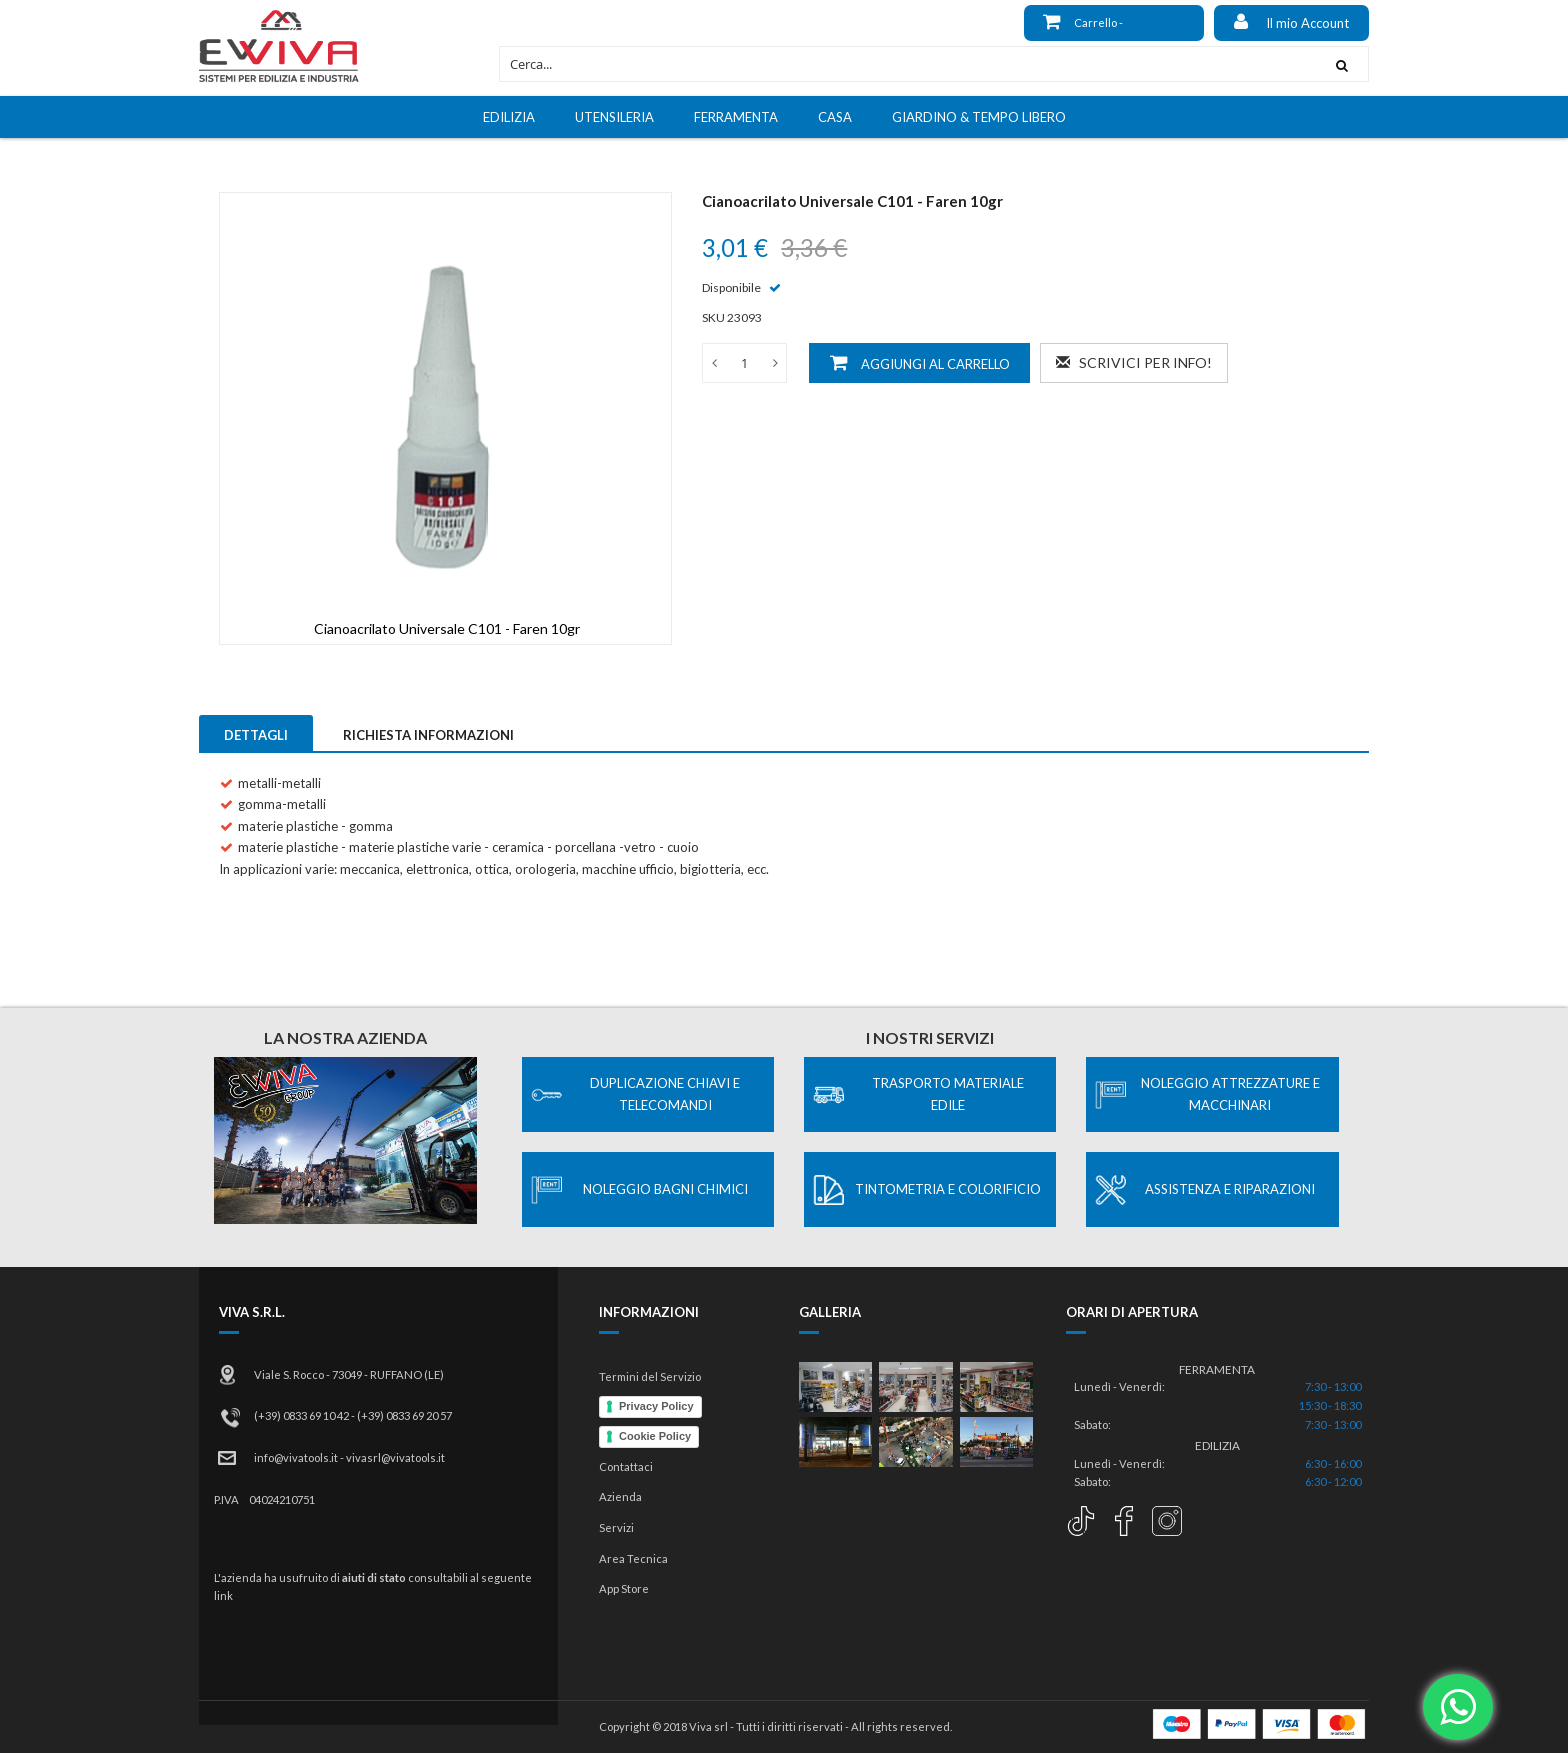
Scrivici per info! (1134, 362)
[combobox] (907, 64)
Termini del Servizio (650, 1376)
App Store (624, 1588)
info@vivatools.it (296, 1457)
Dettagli (256, 735)
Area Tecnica (633, 1558)
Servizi (616, 1527)
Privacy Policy (656, 1406)
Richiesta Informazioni (428, 735)
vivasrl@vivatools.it (395, 1457)
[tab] (256, 733)
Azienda (620, 1496)
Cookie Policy (655, 1436)
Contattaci (626, 1466)
